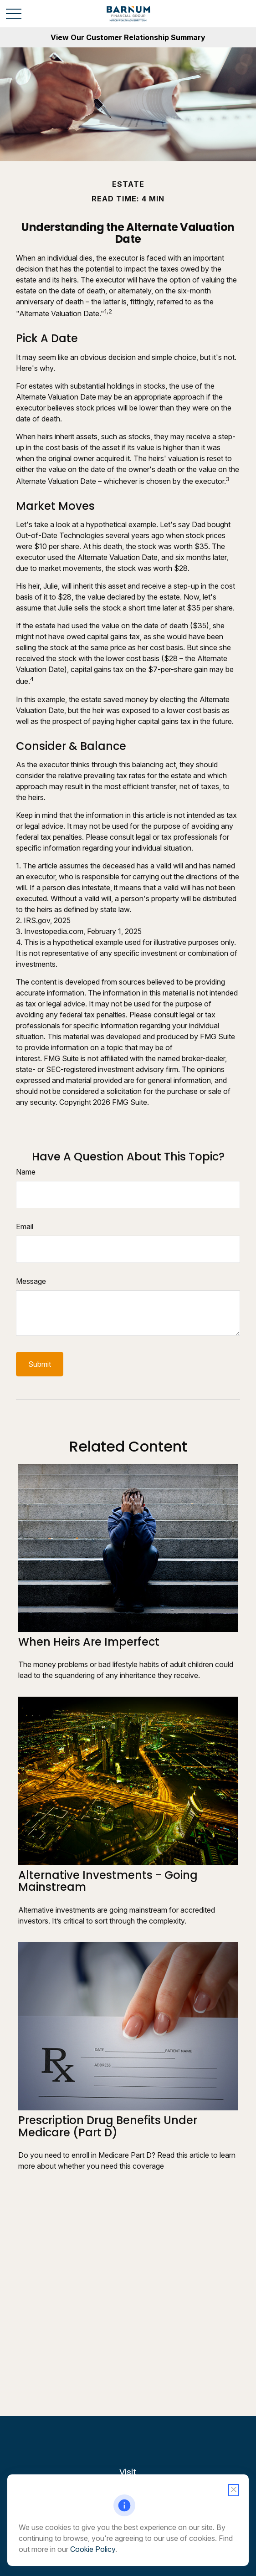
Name (26, 1171)
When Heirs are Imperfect (88, 1641)
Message (31, 1281)
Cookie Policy (92, 2549)
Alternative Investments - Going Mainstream (108, 1881)
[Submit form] (39, 1364)
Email (24, 1226)
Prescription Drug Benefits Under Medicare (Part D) (107, 2126)
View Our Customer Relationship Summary (128, 37)
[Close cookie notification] (233, 2490)
